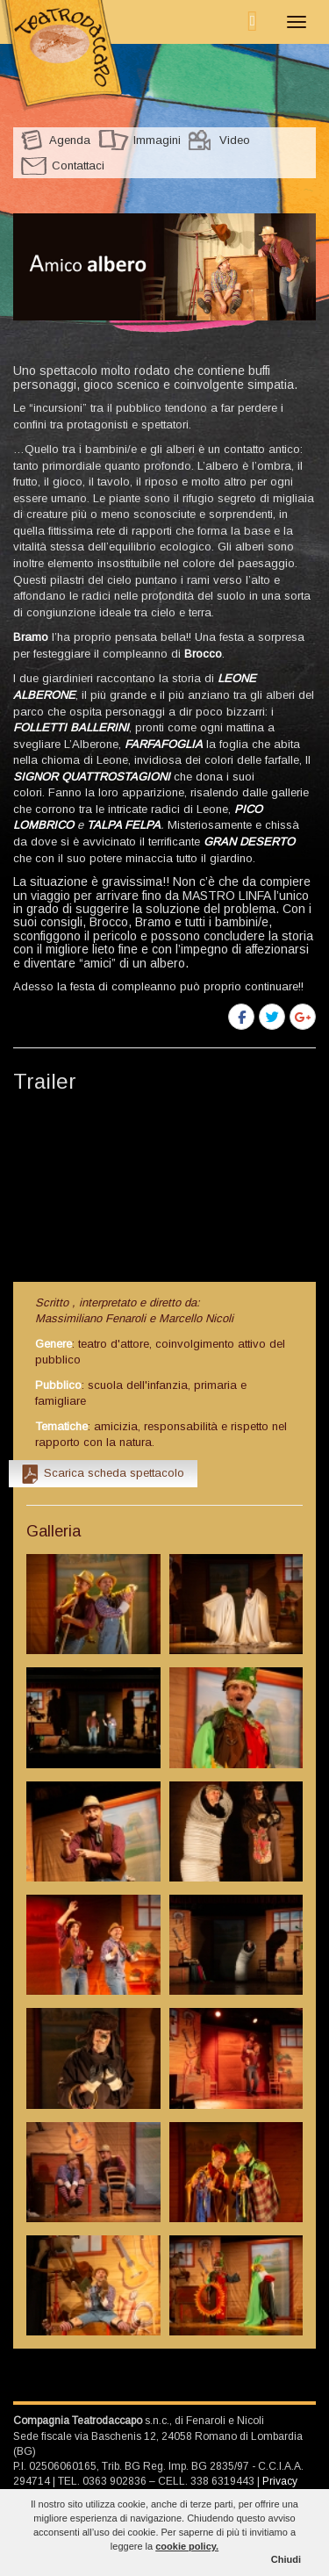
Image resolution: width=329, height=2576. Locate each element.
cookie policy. (186, 2546)
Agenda (69, 140)
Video (234, 140)
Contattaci (78, 165)
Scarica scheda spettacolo (114, 1472)
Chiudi (286, 2559)
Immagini (157, 140)
